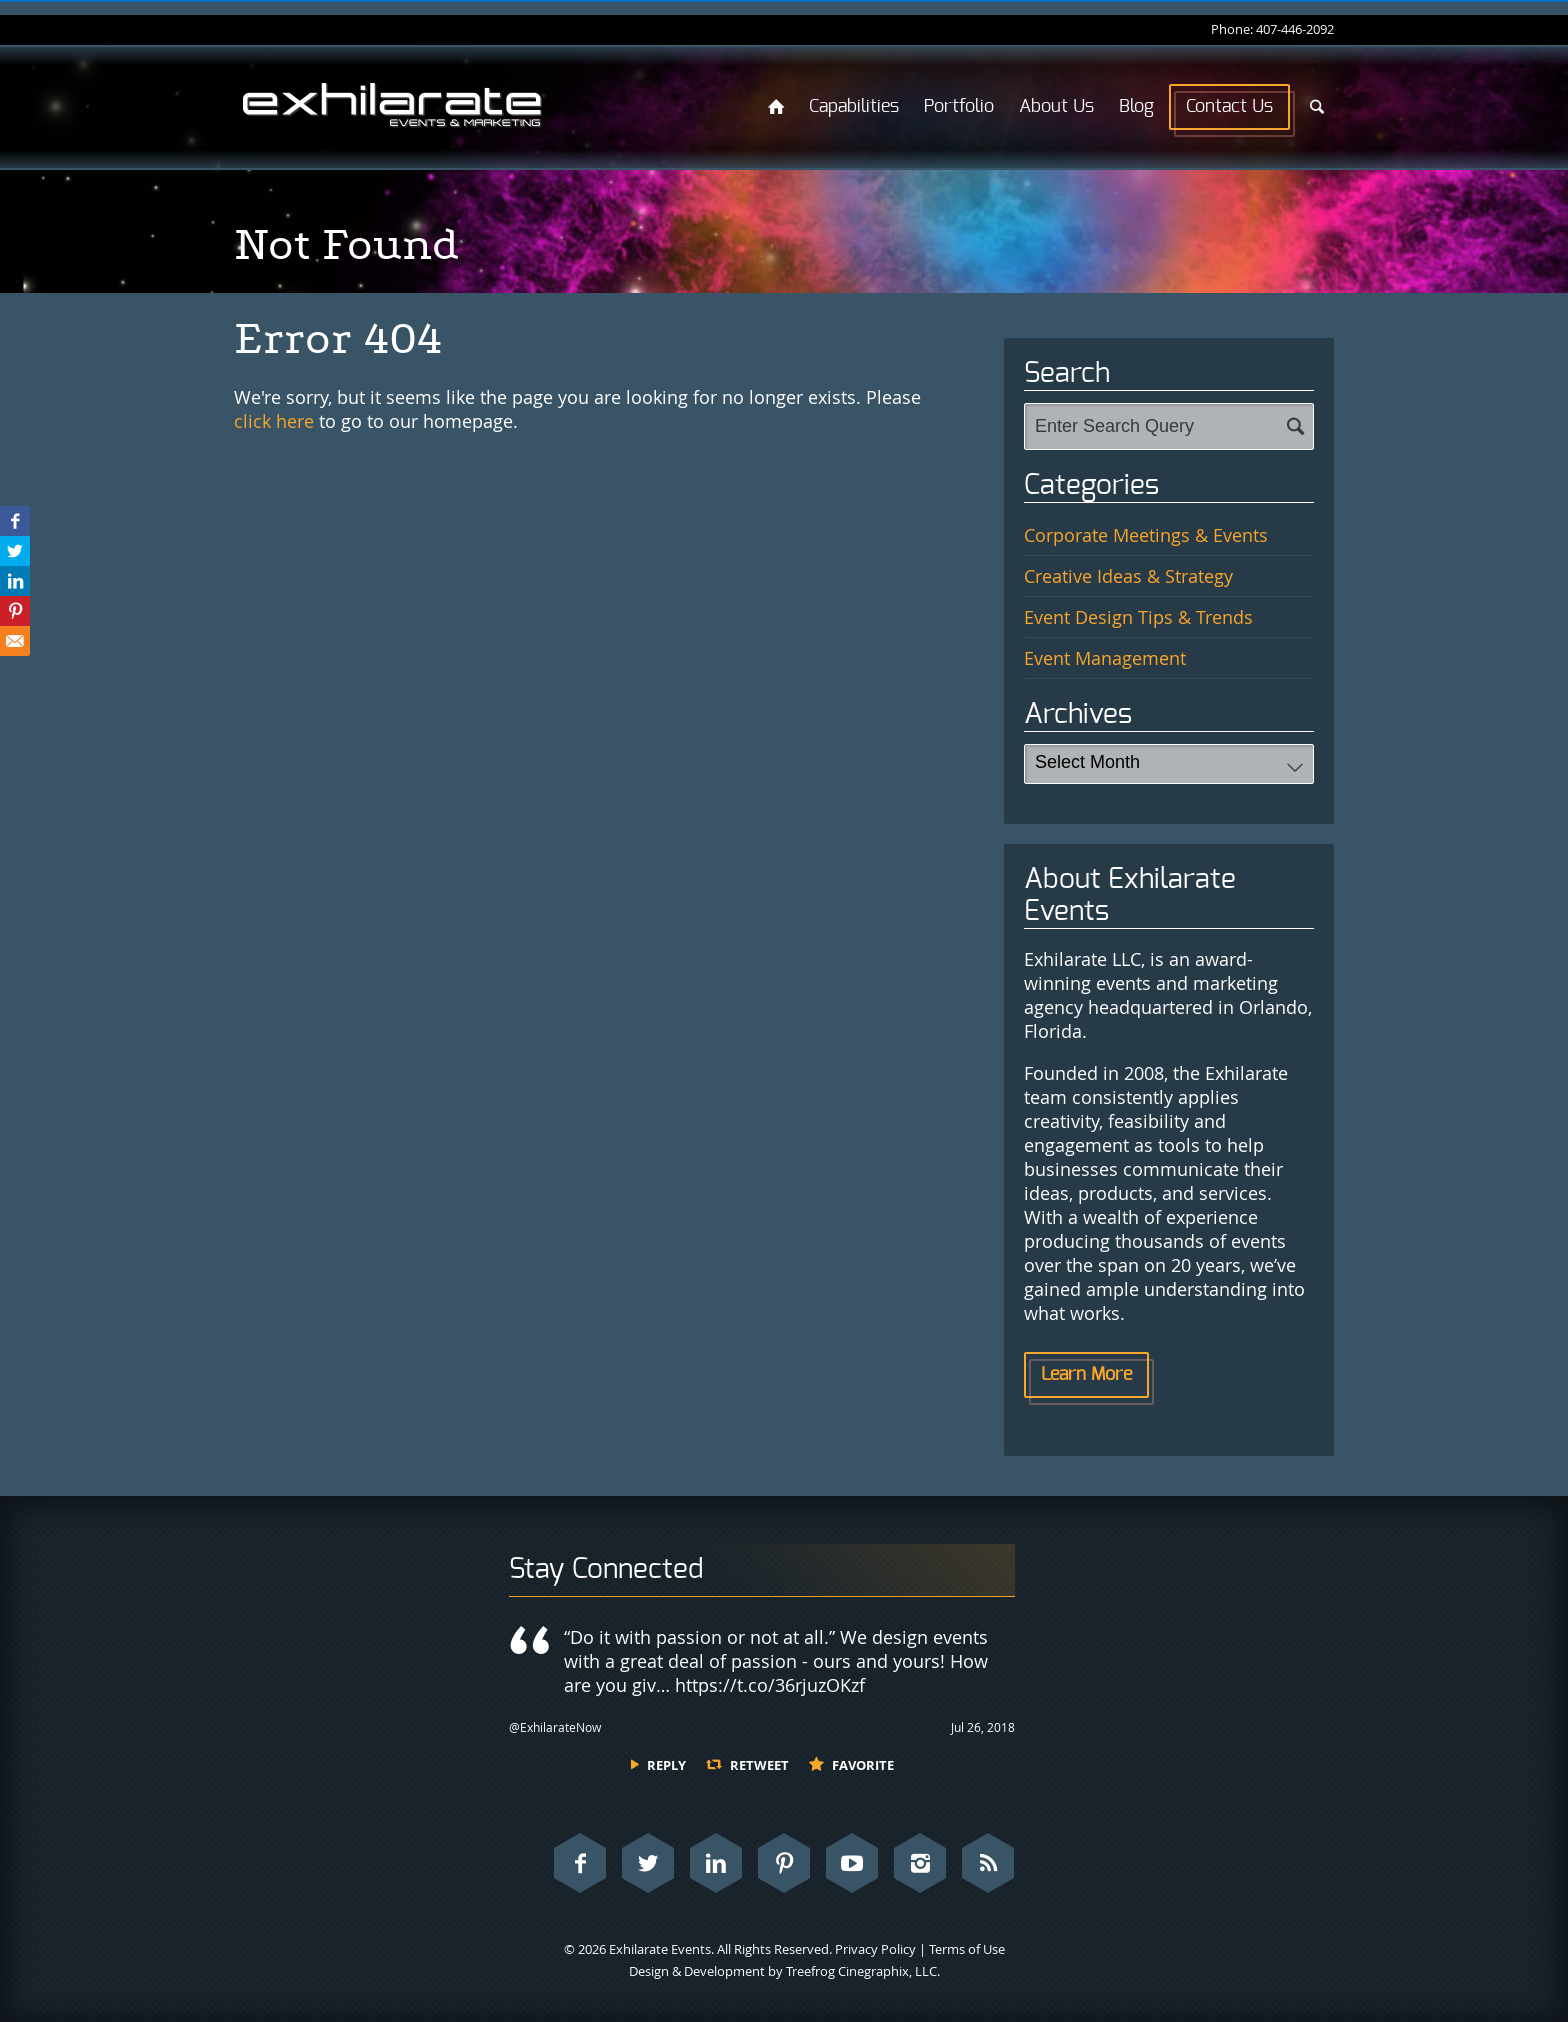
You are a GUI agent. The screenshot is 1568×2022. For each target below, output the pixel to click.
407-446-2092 (1295, 29)
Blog (1136, 107)
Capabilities (854, 107)
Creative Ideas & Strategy (1128, 576)
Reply (666, 1765)
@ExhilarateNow (555, 1727)
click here (274, 421)
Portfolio (959, 107)
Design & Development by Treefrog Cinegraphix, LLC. (784, 1971)
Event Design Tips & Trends (1138, 617)
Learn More (1086, 1375)
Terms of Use (967, 1949)
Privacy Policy (875, 1949)
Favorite (863, 1765)
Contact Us (1229, 107)
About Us (1056, 107)
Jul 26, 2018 (983, 1727)
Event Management (1105, 658)
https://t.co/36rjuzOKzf (770, 1685)
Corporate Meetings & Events (1146, 535)
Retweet (759, 1765)
